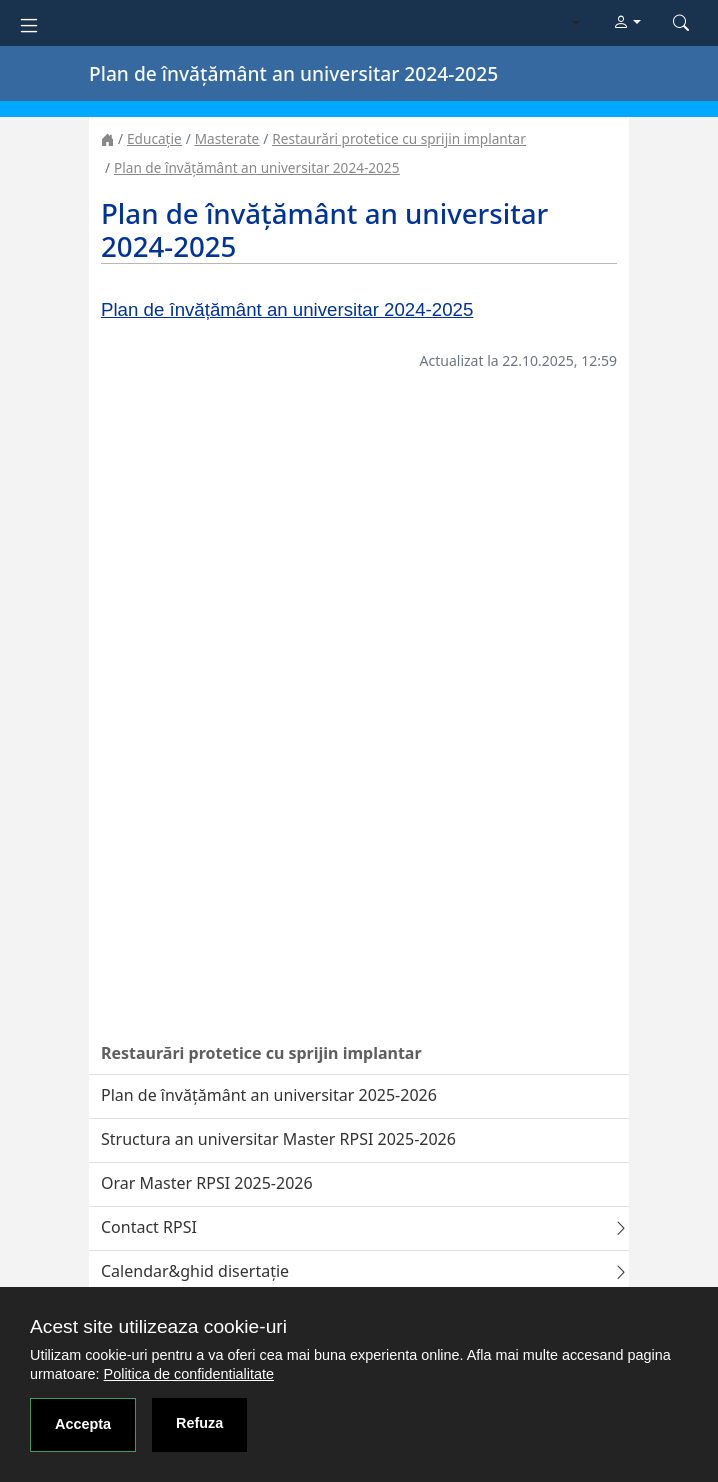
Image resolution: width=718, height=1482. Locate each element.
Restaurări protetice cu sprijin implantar (399, 138)
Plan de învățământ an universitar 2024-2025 (256, 167)
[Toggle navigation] (29, 23)
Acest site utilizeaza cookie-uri (158, 1326)
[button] (627, 23)
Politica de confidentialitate (189, 1374)
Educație (154, 138)
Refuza (199, 1423)
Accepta (83, 1424)
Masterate (227, 138)
